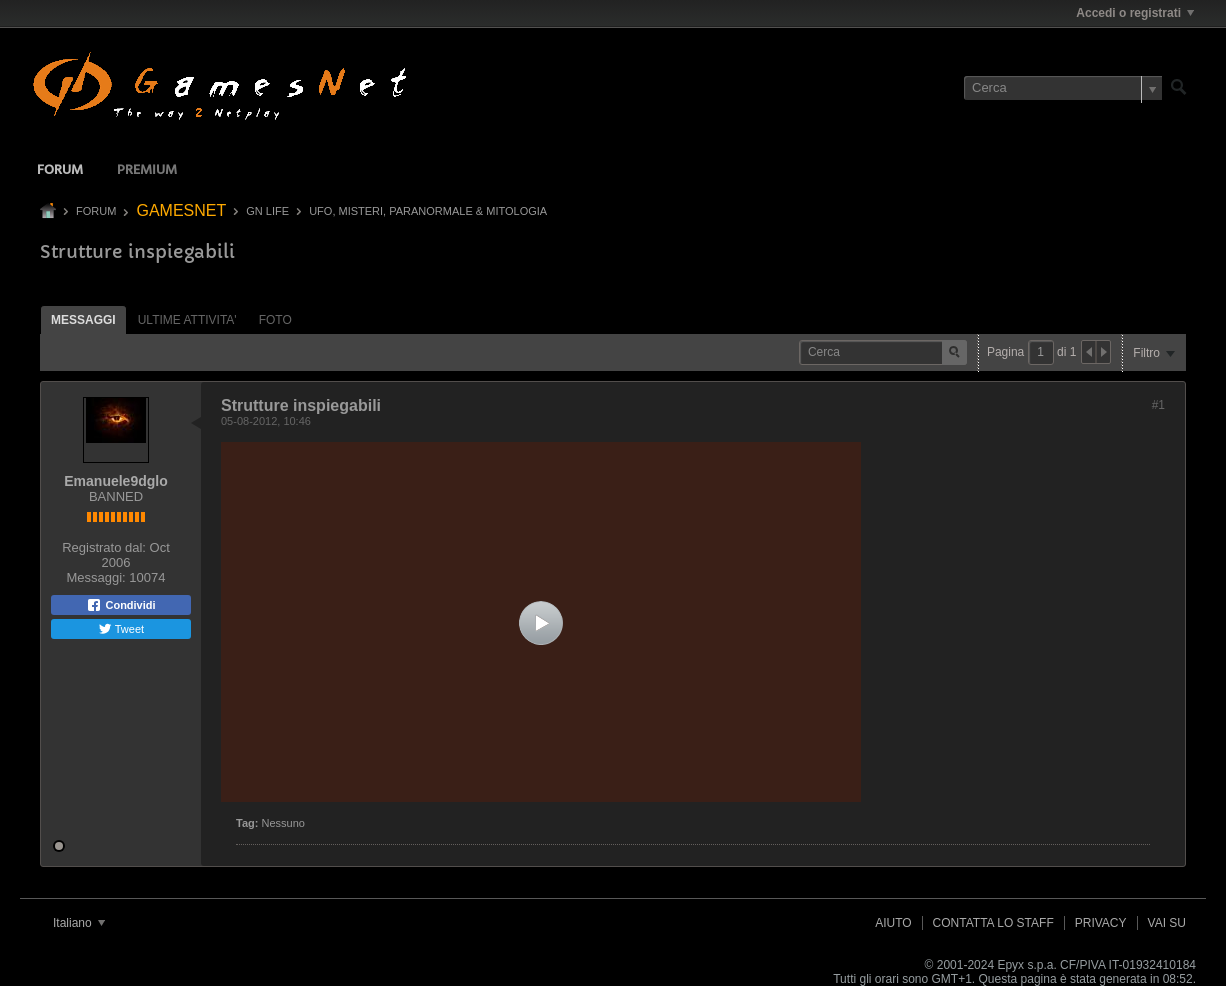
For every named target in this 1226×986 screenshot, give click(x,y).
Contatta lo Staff (993, 923)
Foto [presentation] (275, 320)
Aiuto (893, 923)
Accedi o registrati (1135, 13)
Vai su (1167, 923)
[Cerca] (1063, 88)
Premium (147, 170)
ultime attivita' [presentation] (187, 320)
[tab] (83, 319)
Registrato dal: (104, 547)
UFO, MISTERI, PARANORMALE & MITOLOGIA (428, 211)
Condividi (120, 605)
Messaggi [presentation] (83, 320)
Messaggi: (95, 577)
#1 (1158, 405)
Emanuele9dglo (115, 481)
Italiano (79, 923)
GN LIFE (267, 211)
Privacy (1101, 923)
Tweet (121, 629)
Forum (60, 170)
